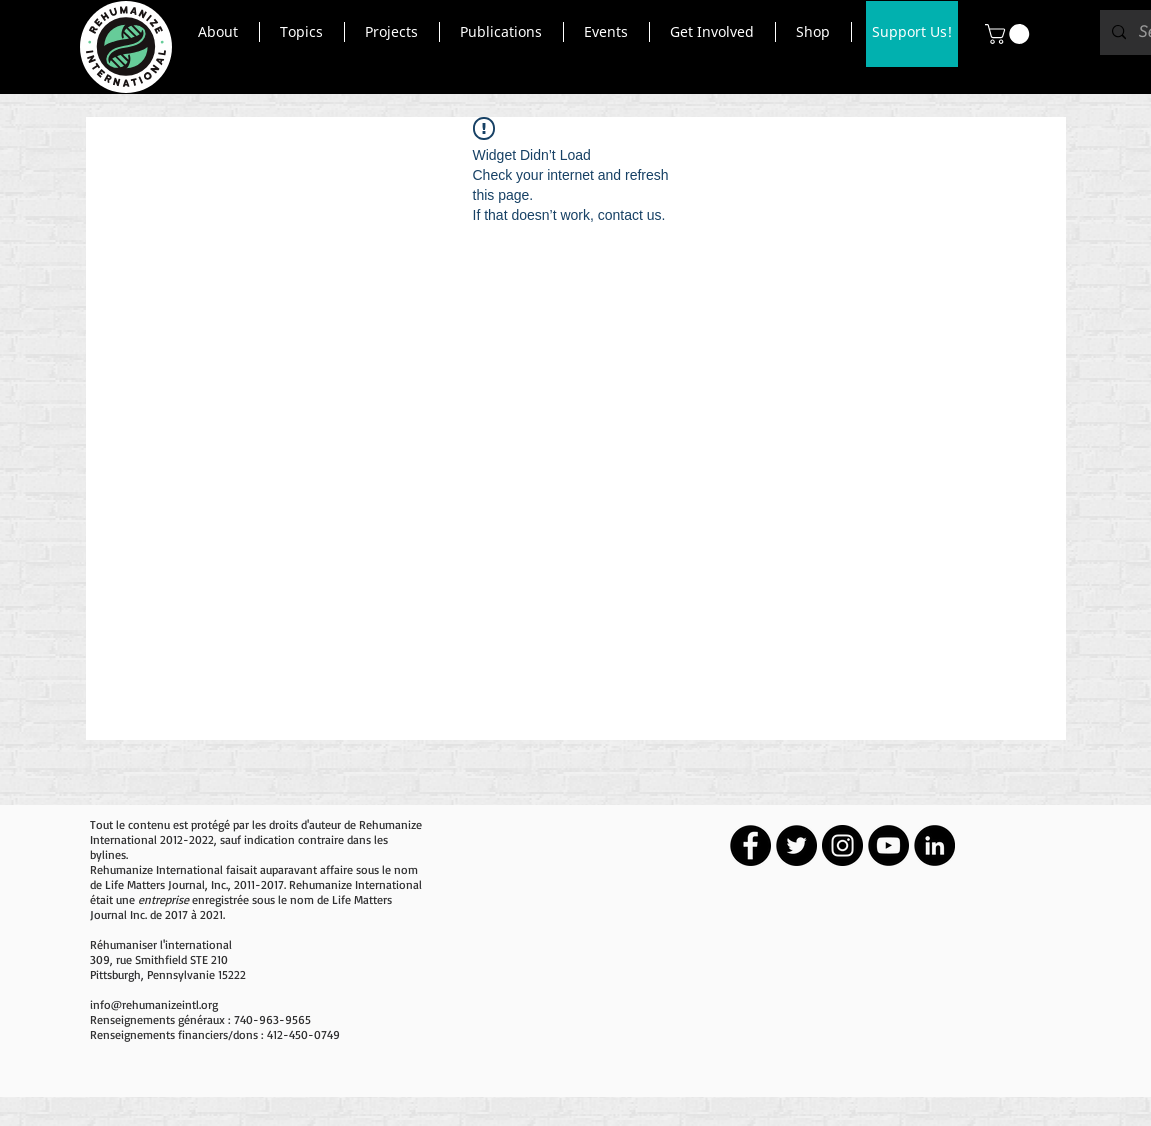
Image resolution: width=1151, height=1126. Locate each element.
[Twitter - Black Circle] (796, 845)
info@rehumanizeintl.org (154, 1004)
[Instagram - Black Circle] (842, 845)
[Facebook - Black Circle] (750, 845)
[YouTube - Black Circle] (888, 845)
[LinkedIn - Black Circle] (934, 845)
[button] (218, 32)
